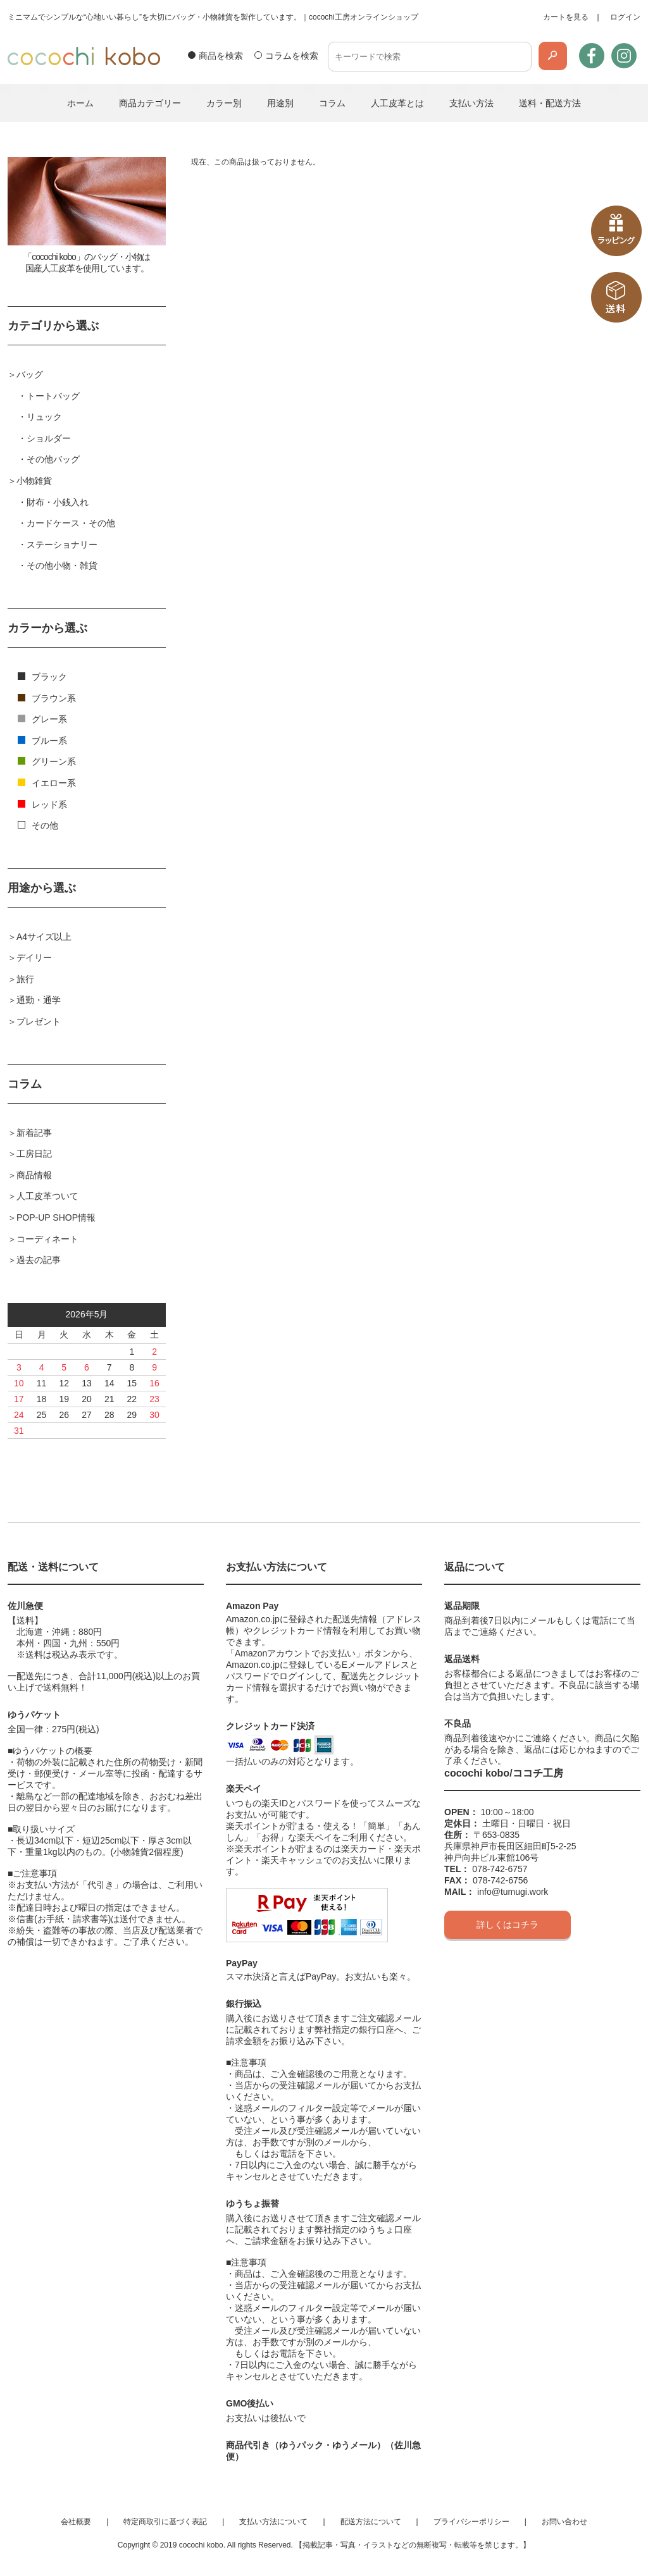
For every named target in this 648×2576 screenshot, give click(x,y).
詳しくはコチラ (508, 1925)
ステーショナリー (62, 544)
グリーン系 (47, 761)
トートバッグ (53, 396)
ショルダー (49, 438)
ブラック (42, 677)
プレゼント (38, 1021)
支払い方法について (273, 2521)
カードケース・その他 (71, 523)
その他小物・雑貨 (62, 565)
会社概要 (76, 2521)
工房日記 (34, 1154)
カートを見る (566, 17)
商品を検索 (221, 56)
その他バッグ (53, 459)
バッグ (29, 374)
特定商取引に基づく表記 (165, 2521)
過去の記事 (38, 1260)
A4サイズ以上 (44, 937)
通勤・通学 (38, 1000)
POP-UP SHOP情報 (56, 1217)
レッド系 (42, 804)
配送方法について (370, 2521)
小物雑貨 (34, 481)
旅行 (25, 979)
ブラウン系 (47, 698)
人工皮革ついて (47, 1196)
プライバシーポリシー (471, 2521)
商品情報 (34, 1175)
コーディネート (47, 1239)
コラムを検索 (291, 56)
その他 (38, 825)
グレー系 (42, 719)
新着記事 (34, 1133)
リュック (44, 417)
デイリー (34, 957)
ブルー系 (42, 741)
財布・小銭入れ (58, 502)
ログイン (625, 17)
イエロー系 (47, 783)
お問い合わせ (564, 2521)
